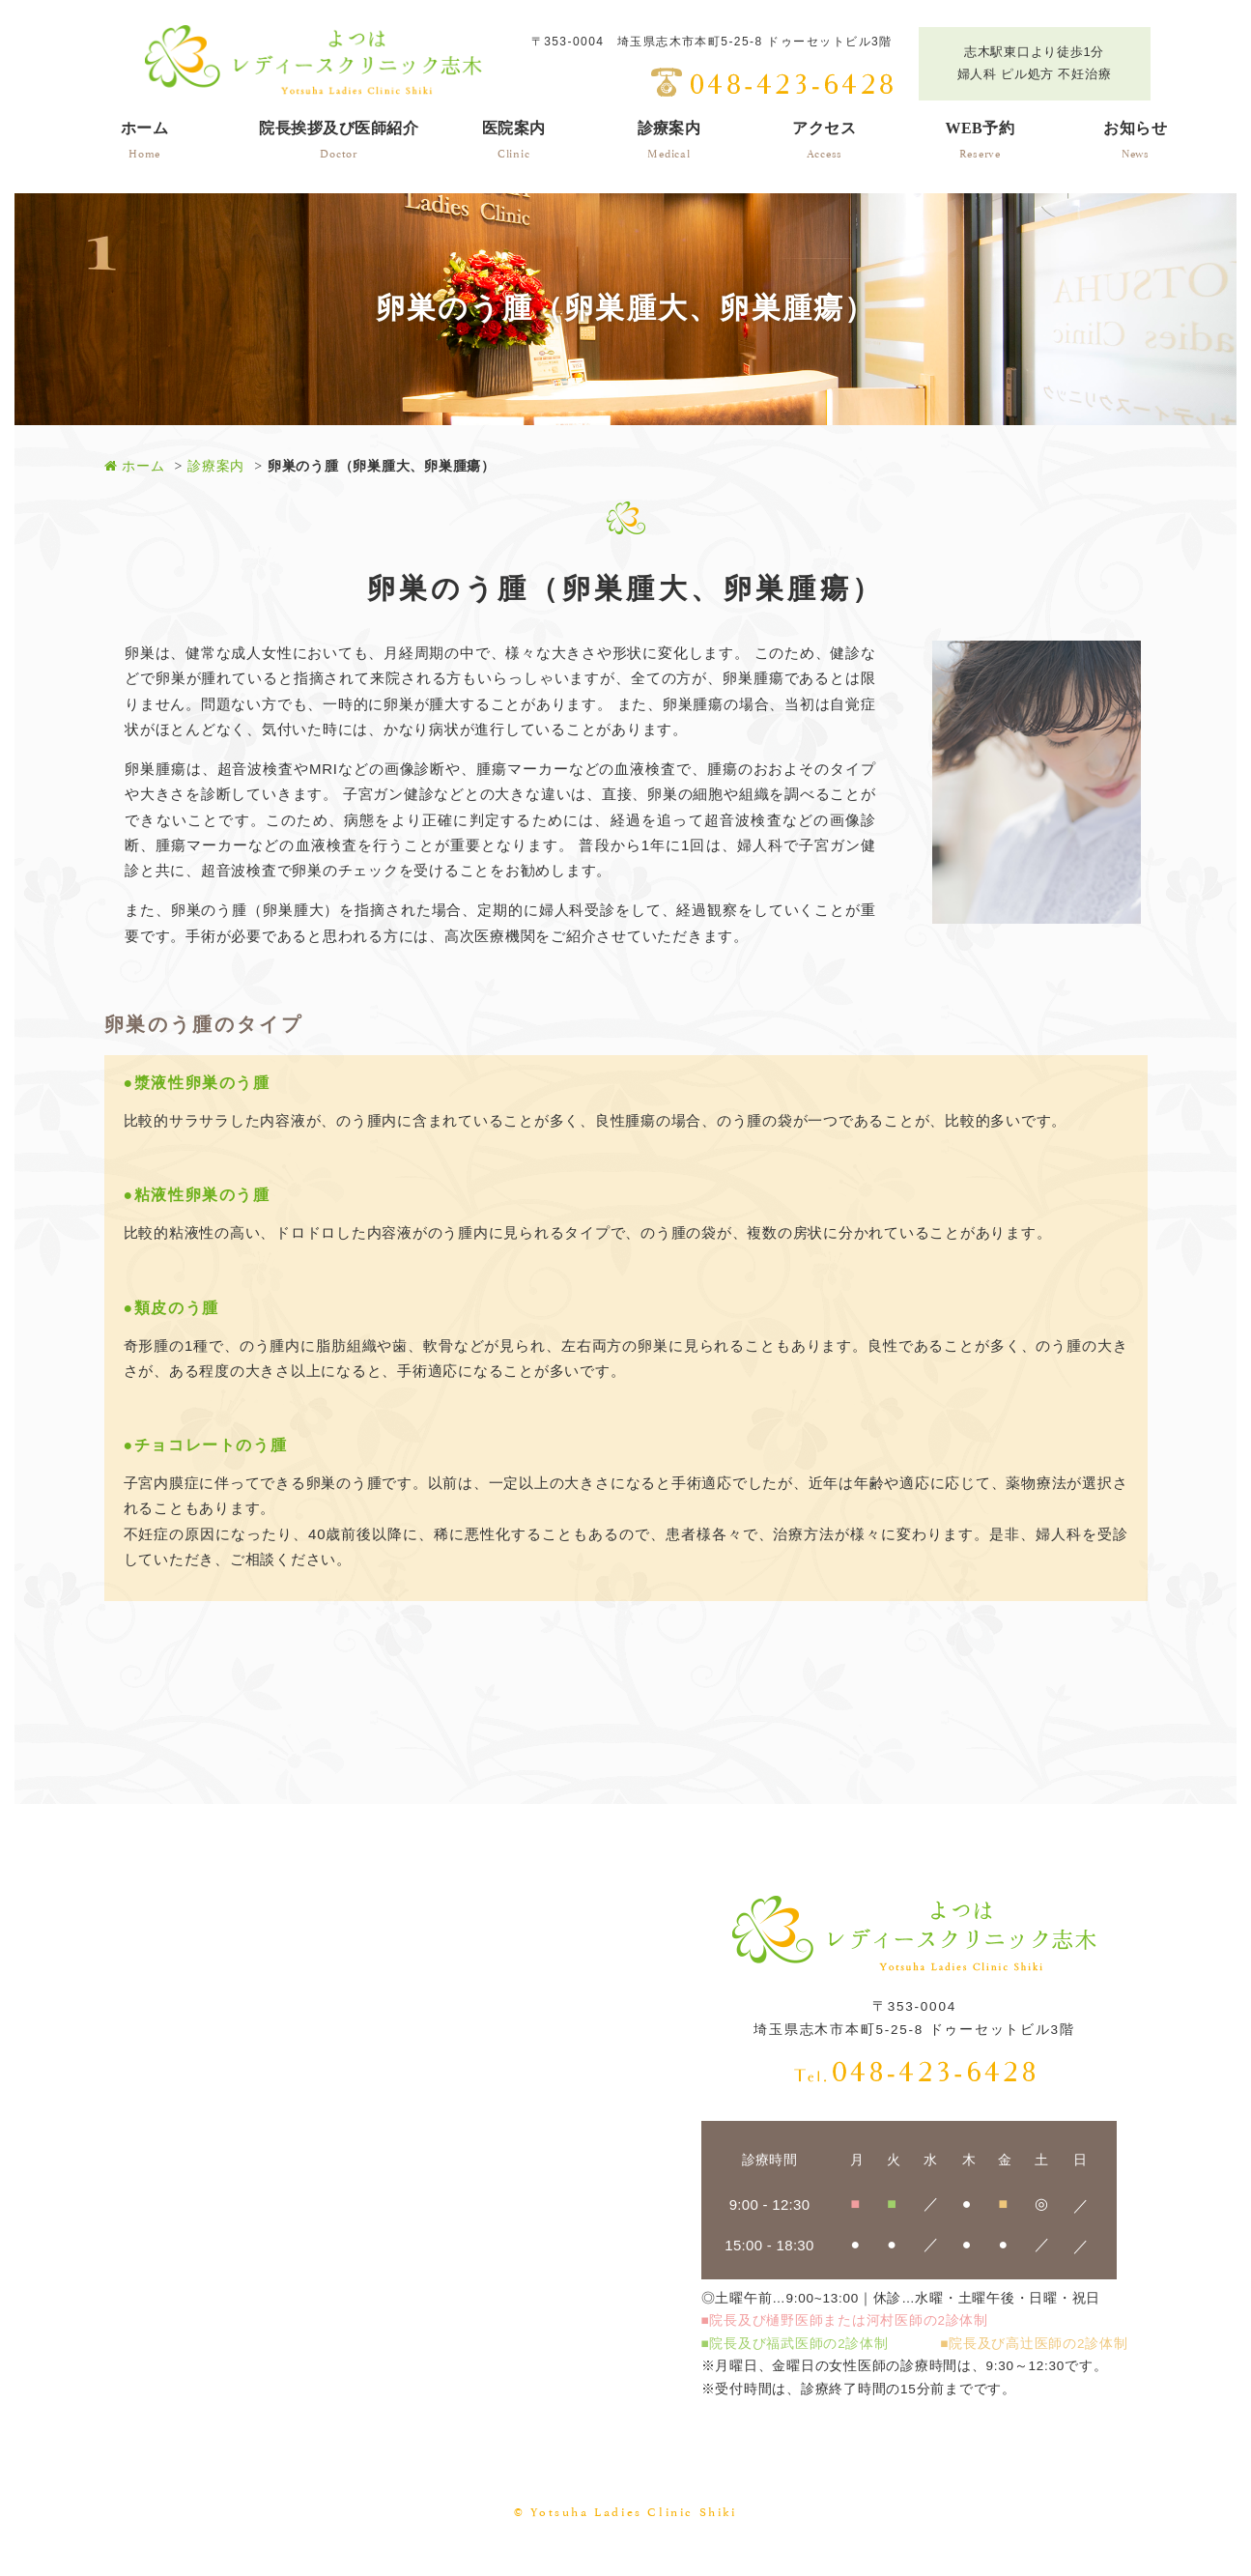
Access (824, 138)
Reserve (979, 138)
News (1135, 138)
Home (145, 138)
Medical (669, 138)
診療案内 (215, 465)
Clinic (514, 138)
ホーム (134, 465)
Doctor (339, 138)
